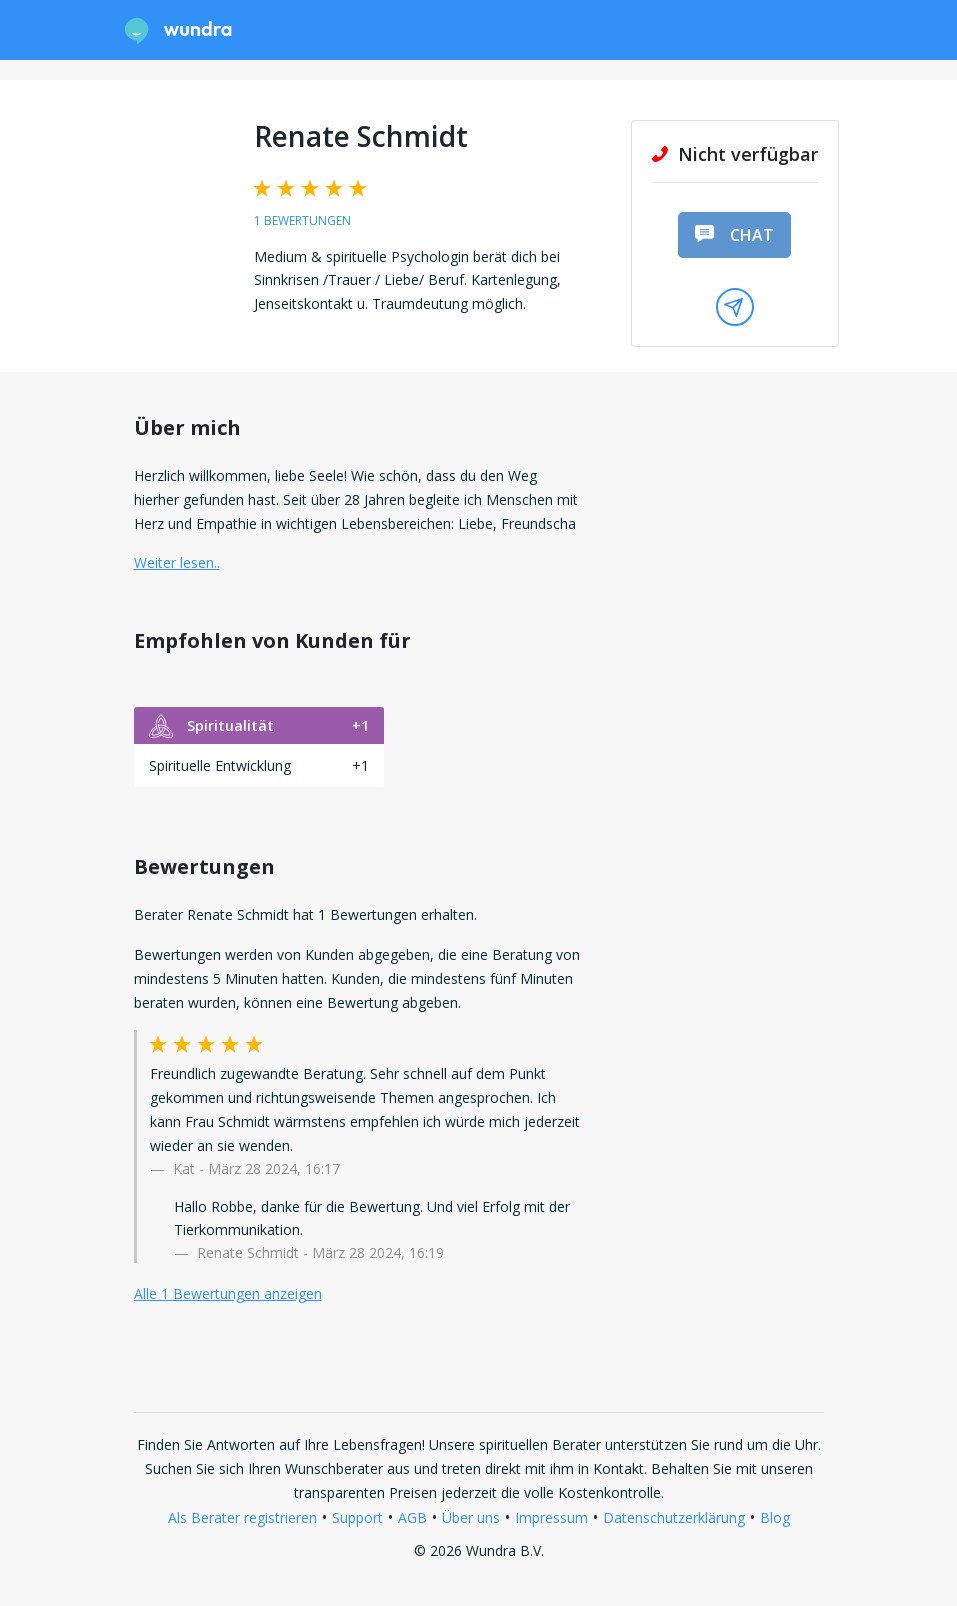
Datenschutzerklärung (674, 1517)
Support (357, 1517)
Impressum (551, 1517)
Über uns (471, 1517)
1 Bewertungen (302, 220)
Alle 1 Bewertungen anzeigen (228, 1293)
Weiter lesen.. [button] (177, 562)
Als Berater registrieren (242, 1517)
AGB (412, 1517)
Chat (734, 235)
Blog (775, 1517)
